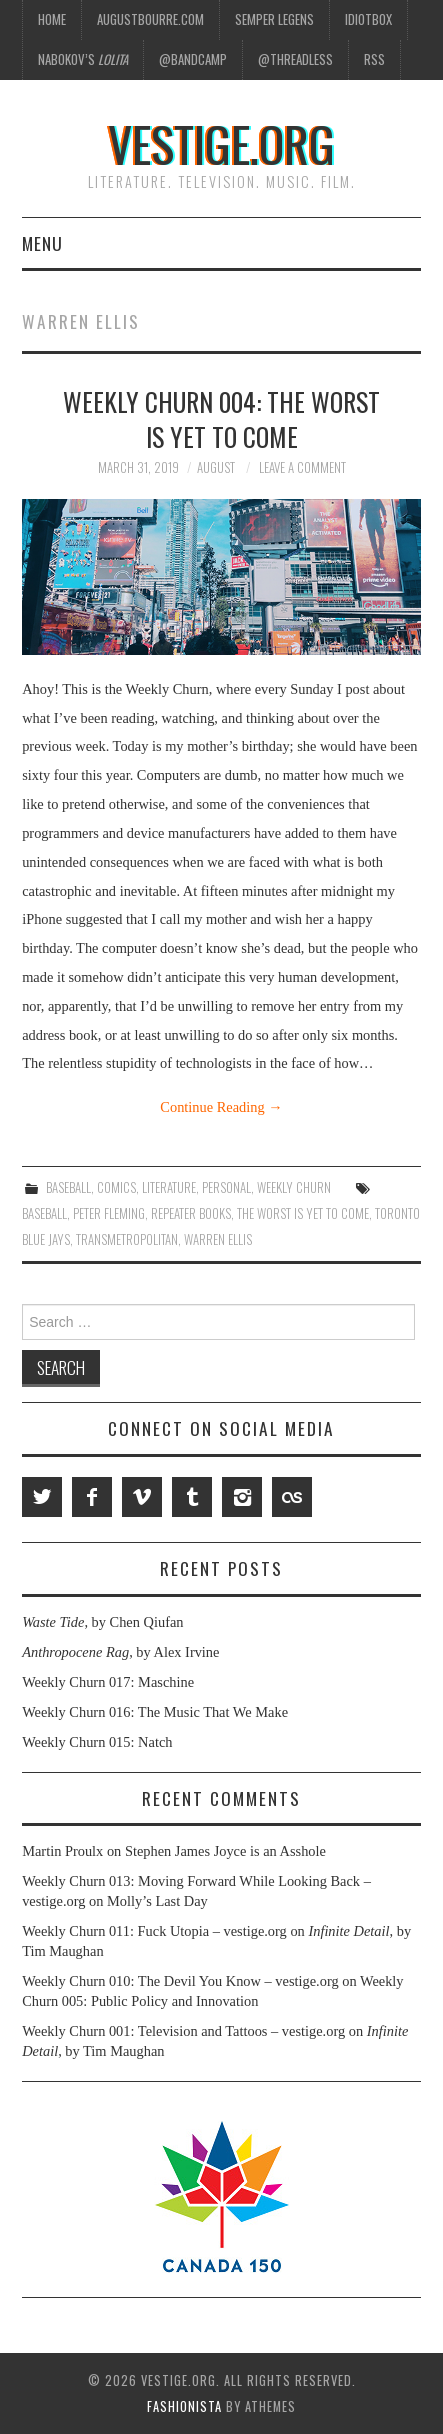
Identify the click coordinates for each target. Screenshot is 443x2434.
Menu (42, 243)
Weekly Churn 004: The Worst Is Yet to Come (221, 419)
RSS (374, 59)
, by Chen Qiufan (102, 1622)
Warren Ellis (218, 1239)
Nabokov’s (83, 59)
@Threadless (295, 59)
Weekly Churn (294, 1187)
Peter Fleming (109, 1213)
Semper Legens (274, 19)
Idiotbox (368, 19)
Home (52, 19)
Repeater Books (191, 1213)
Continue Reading (221, 1107)
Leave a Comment (302, 467)
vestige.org (221, 143)
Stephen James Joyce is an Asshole (225, 1851)
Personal (226, 1187)
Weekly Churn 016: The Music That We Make (155, 1712)
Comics (116, 1187)
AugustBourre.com (150, 19)
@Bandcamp (193, 59)
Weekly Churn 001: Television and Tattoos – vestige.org (183, 2031)
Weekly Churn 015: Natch (97, 1742)
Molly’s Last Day (157, 1901)
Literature (169, 1187)
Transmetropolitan (127, 1239)
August (216, 467)
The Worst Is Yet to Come (303, 1213)
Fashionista (184, 2406)
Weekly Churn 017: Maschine (108, 1682)
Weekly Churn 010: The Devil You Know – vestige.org (180, 1981)
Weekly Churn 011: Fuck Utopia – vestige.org (154, 1931)
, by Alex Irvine (120, 1652)
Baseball (68, 1187)
